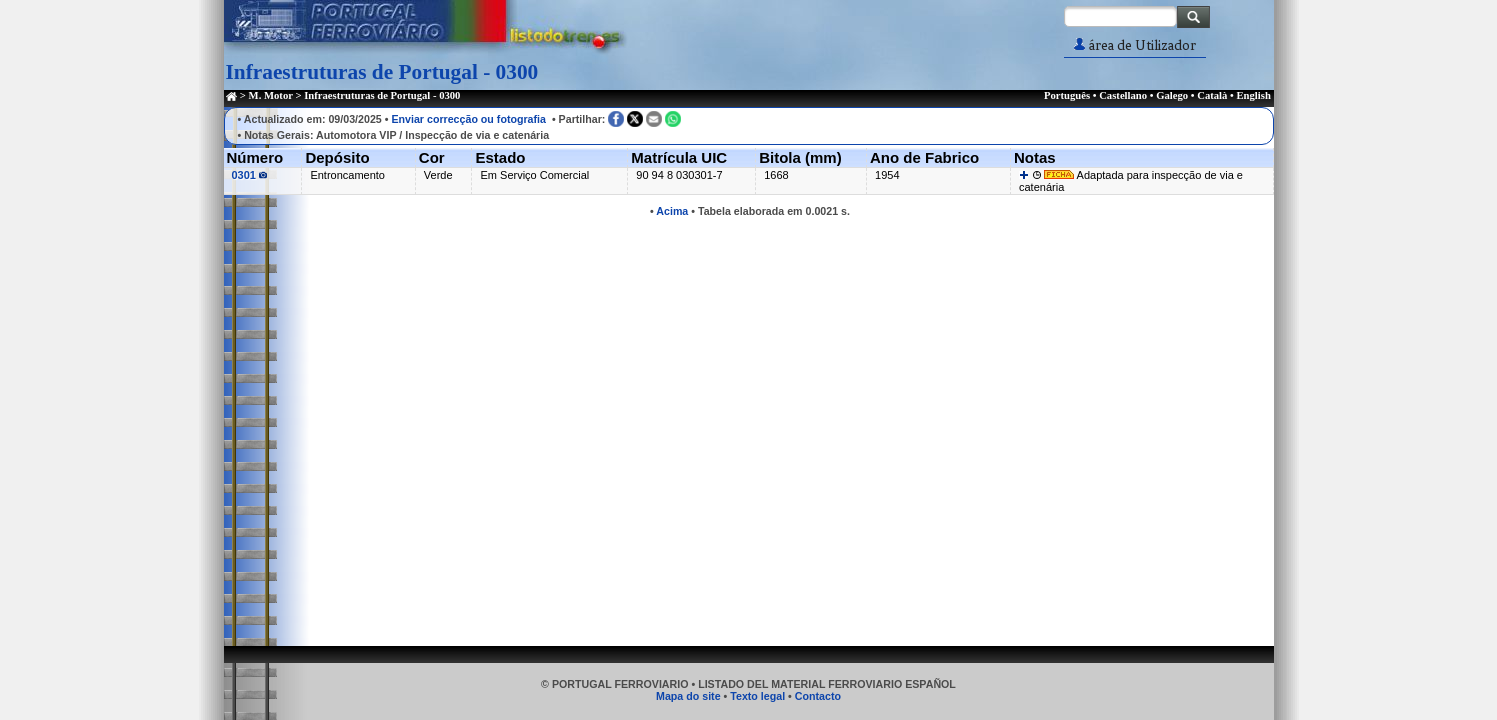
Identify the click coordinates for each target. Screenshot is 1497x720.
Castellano (1123, 95)
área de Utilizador (1135, 45)
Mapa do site (688, 696)
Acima (672, 211)
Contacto (818, 696)
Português (1067, 95)
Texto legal (757, 696)
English (1253, 95)
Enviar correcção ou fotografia (468, 119)
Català (1212, 95)
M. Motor (271, 95)
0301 (250, 175)
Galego (1172, 95)
